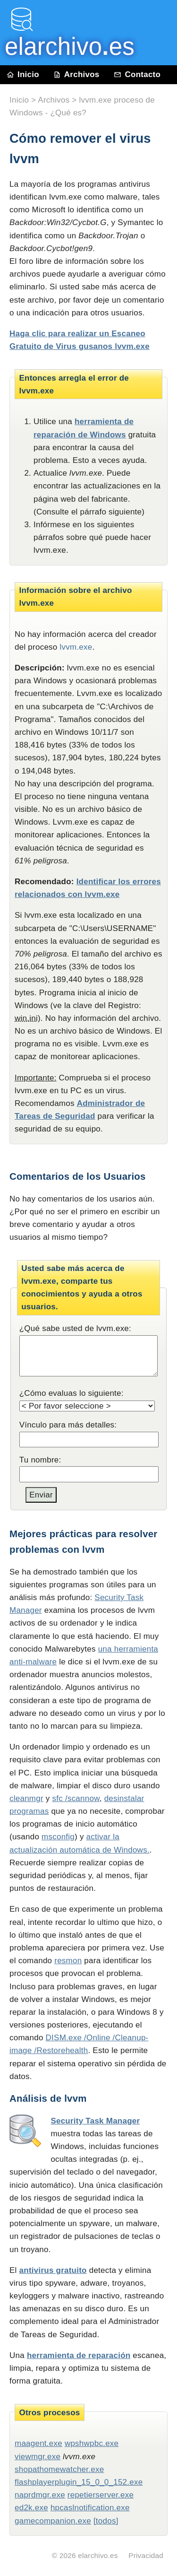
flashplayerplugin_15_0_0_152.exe (79, 2482)
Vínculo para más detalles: (68, 1424)
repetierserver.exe (100, 2494)
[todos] (105, 2520)
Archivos (76, 74)
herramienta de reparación (79, 2355)
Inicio (23, 74)
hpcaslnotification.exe (90, 2507)
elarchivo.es (98, 2555)
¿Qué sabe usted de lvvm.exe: (75, 1328)
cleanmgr (26, 1798)
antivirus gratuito (53, 2270)
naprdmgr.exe (40, 2494)
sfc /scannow (76, 1798)
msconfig (58, 1836)
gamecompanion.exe (53, 2520)
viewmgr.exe (37, 2456)
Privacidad (145, 2555)
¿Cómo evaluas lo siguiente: (71, 1393)
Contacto (137, 74)
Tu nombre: (40, 1459)
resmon (68, 1960)
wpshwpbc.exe (91, 2443)
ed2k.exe (31, 2507)
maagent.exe (38, 2443)
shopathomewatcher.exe (59, 2469)
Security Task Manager (95, 2120)
